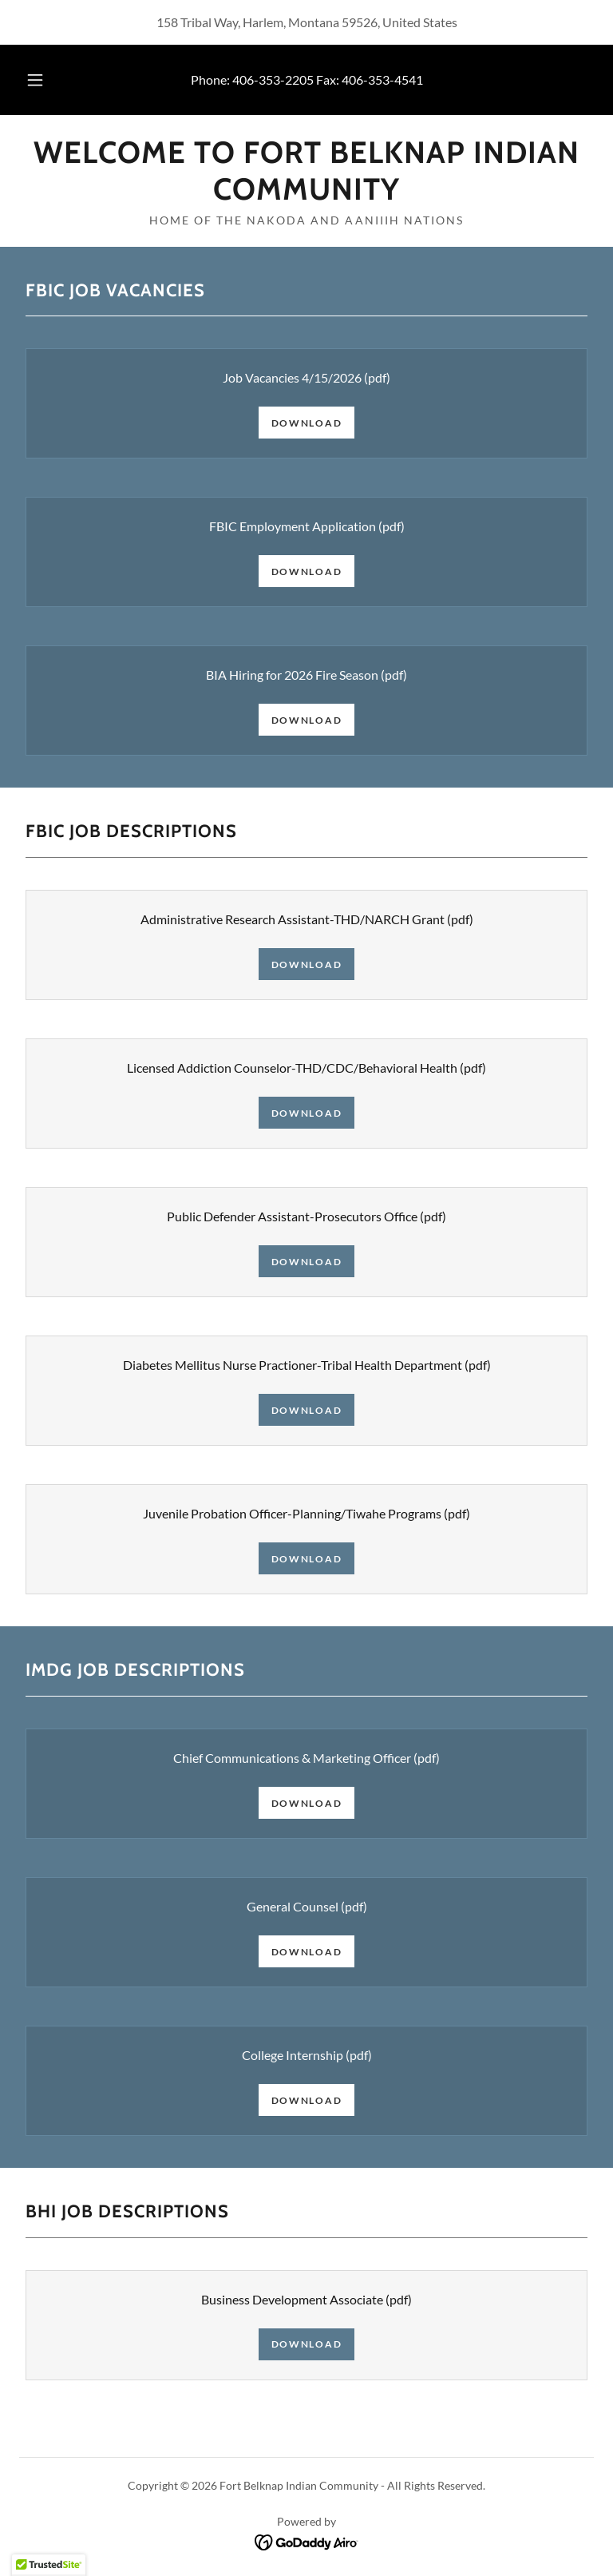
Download (306, 423)
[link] (306, 194)
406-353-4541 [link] (382, 79)
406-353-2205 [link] (273, 79)
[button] (44, 80)
